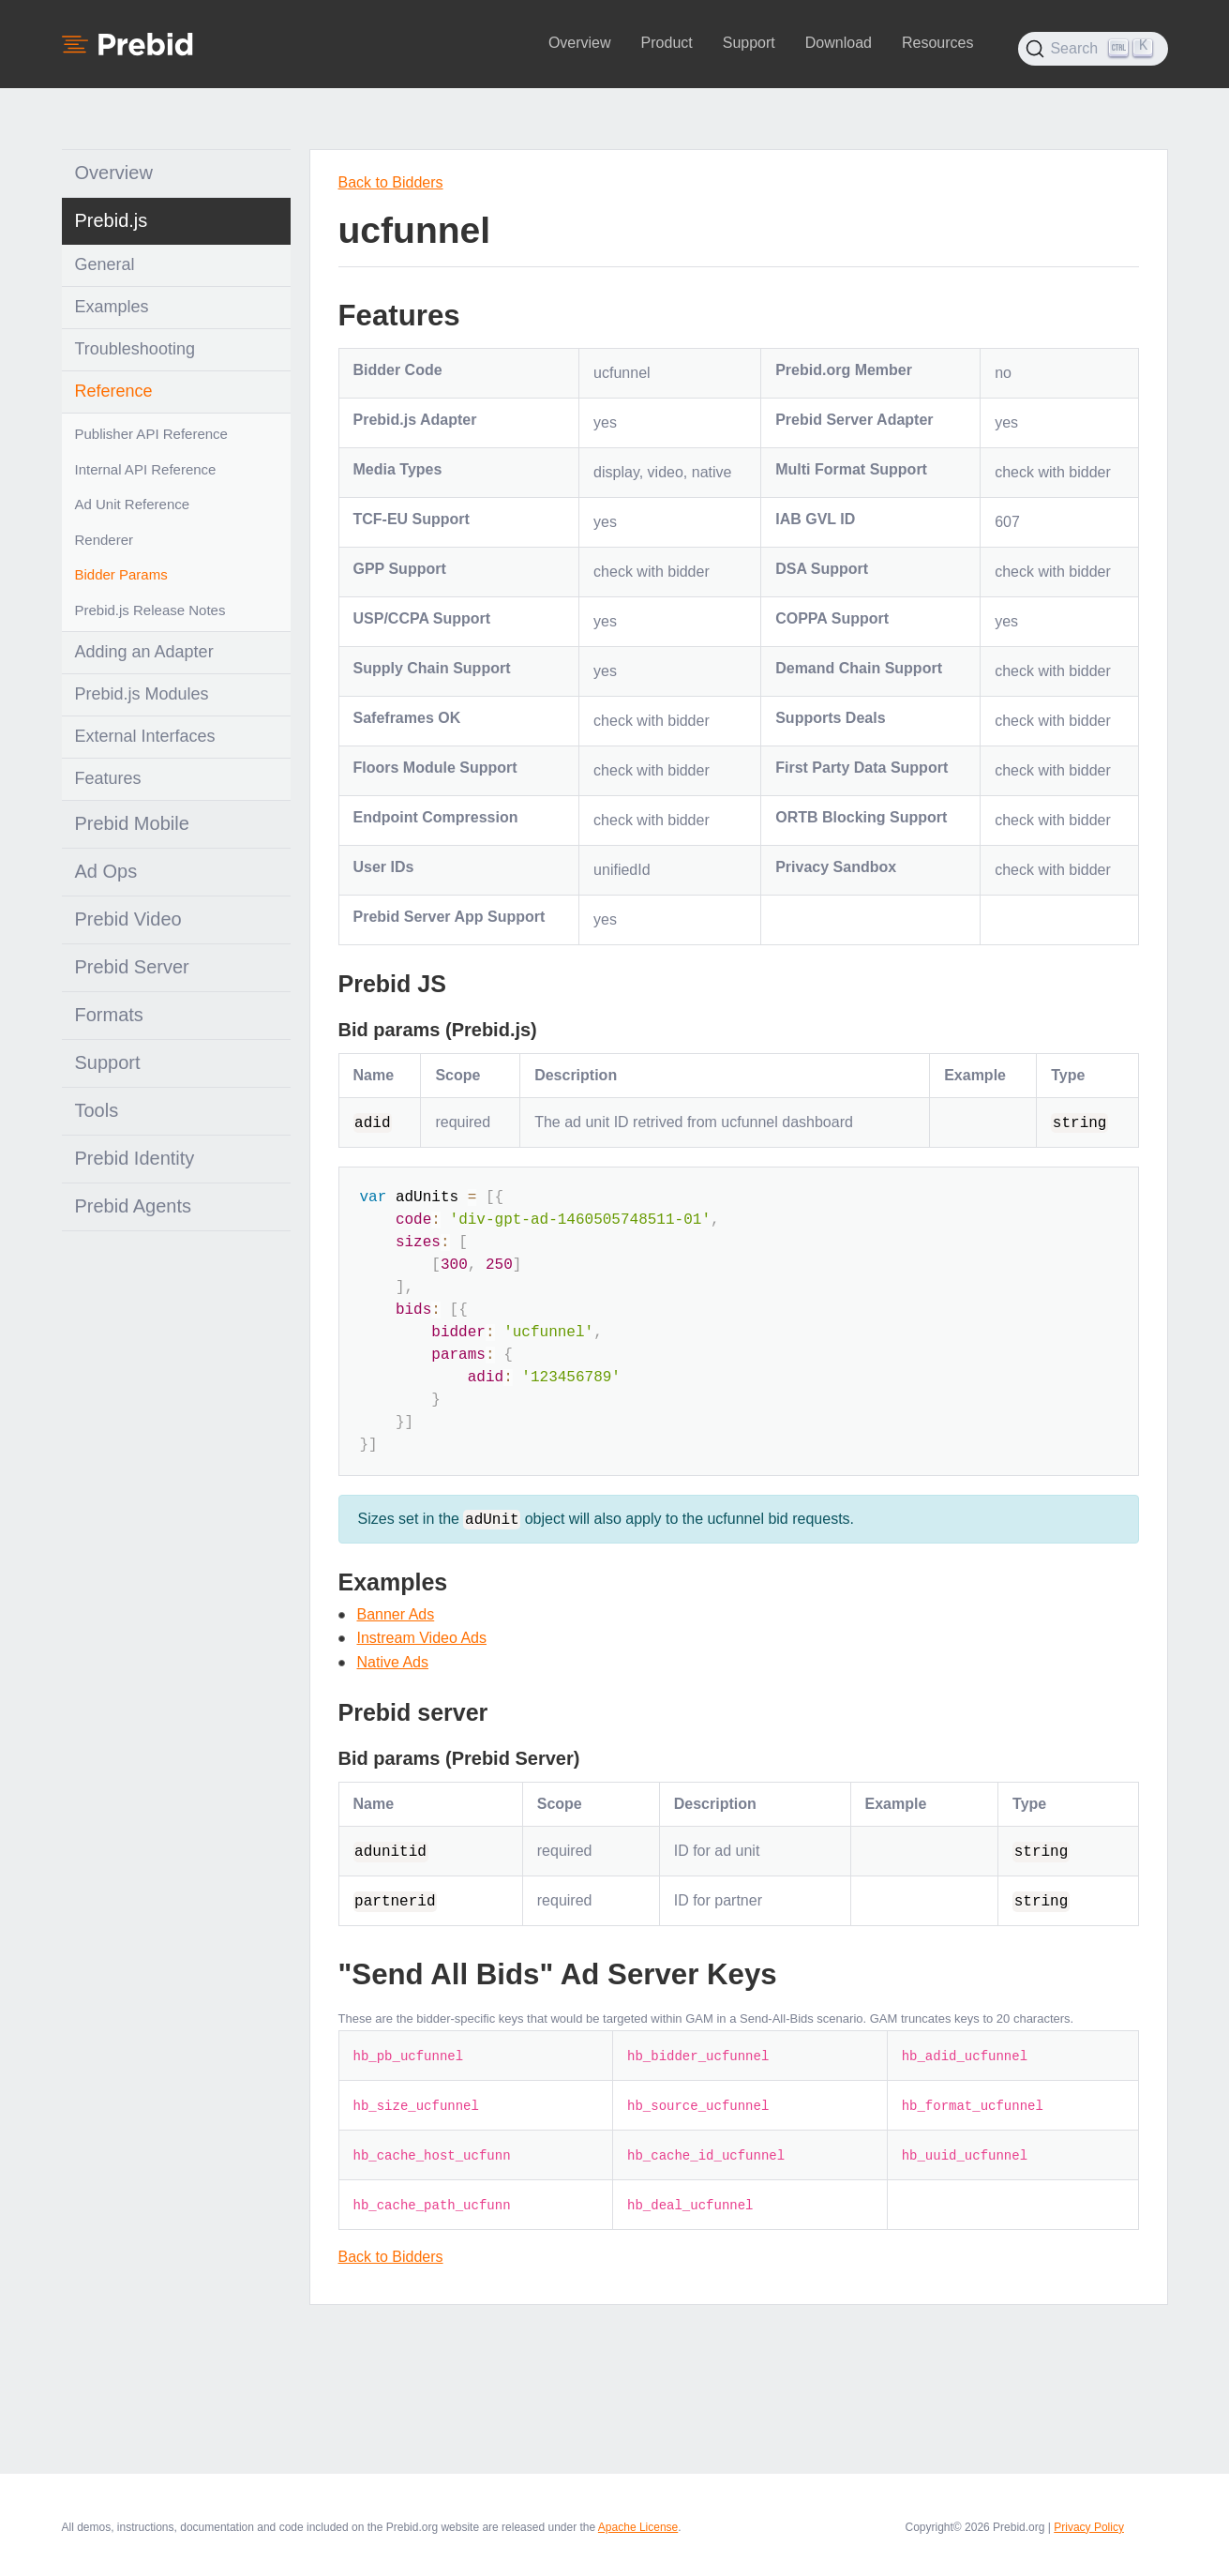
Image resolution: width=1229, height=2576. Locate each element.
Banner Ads (396, 1613)
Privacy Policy (1089, 2526)
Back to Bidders (390, 182)
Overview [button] (579, 43)
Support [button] (749, 43)
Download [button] (838, 43)
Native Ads (392, 1661)
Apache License (638, 2526)
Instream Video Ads (422, 1638)
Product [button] (667, 43)
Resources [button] (937, 43)
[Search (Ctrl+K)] (1092, 49)
